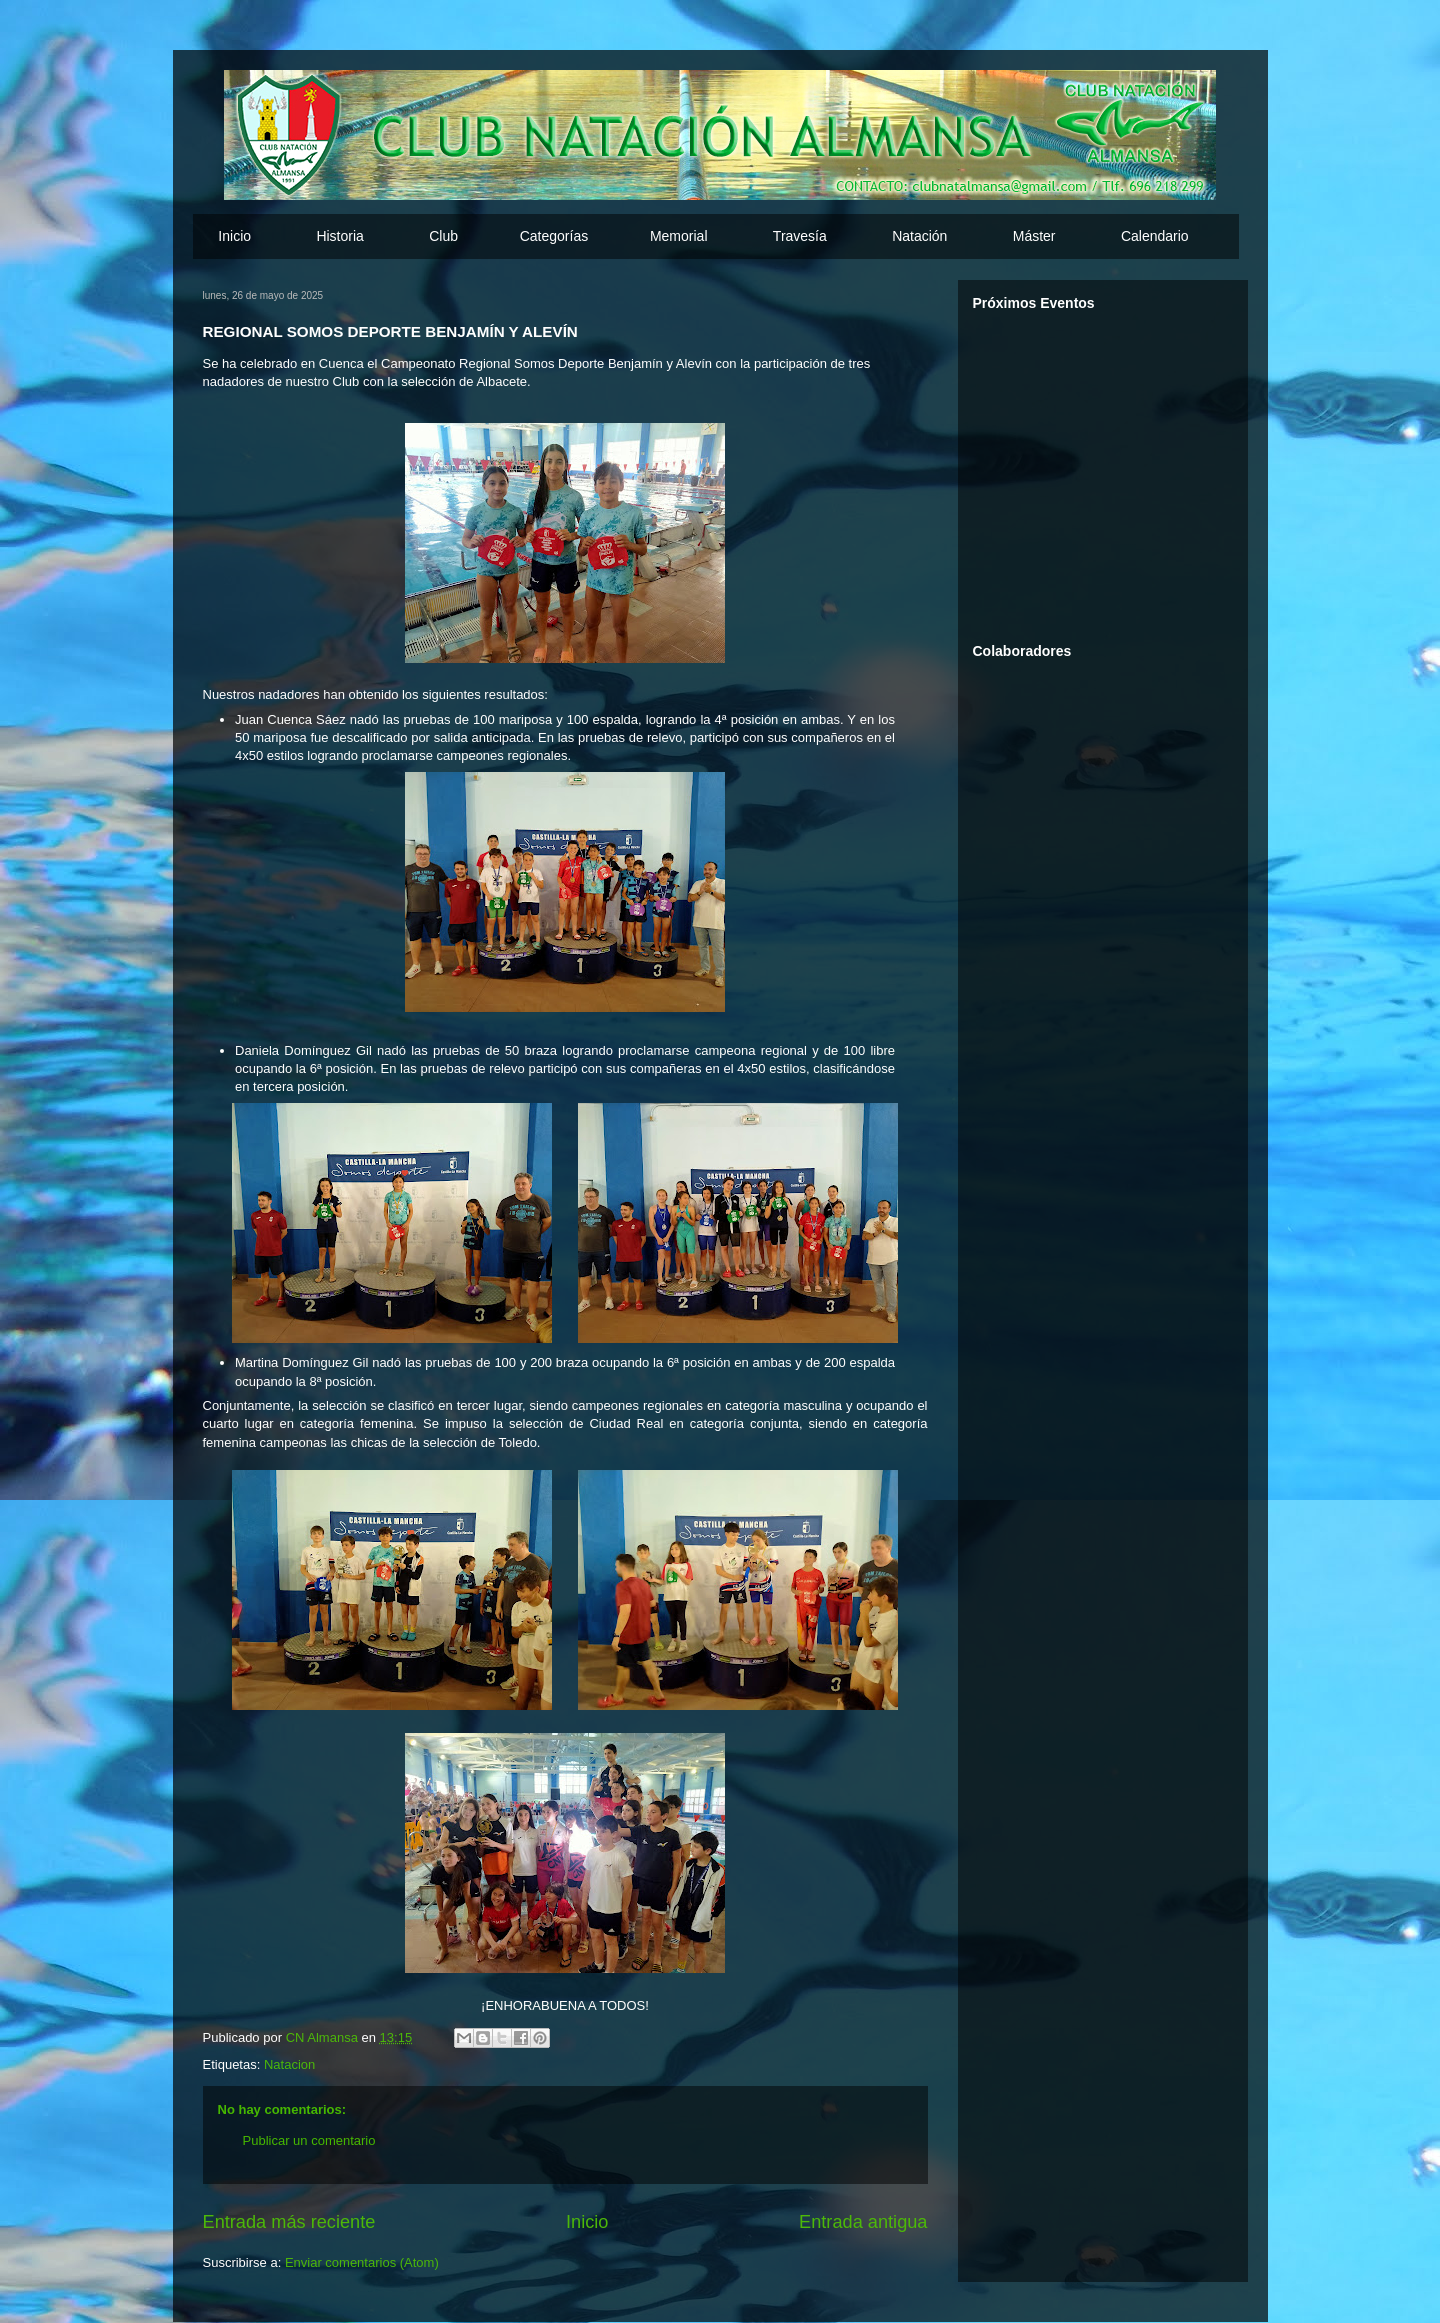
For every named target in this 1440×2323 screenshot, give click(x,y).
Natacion (289, 2064)
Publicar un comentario (309, 2140)
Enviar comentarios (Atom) (362, 2262)
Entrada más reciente (289, 2222)
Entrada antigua (863, 2222)
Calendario (1155, 236)
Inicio (234, 236)
